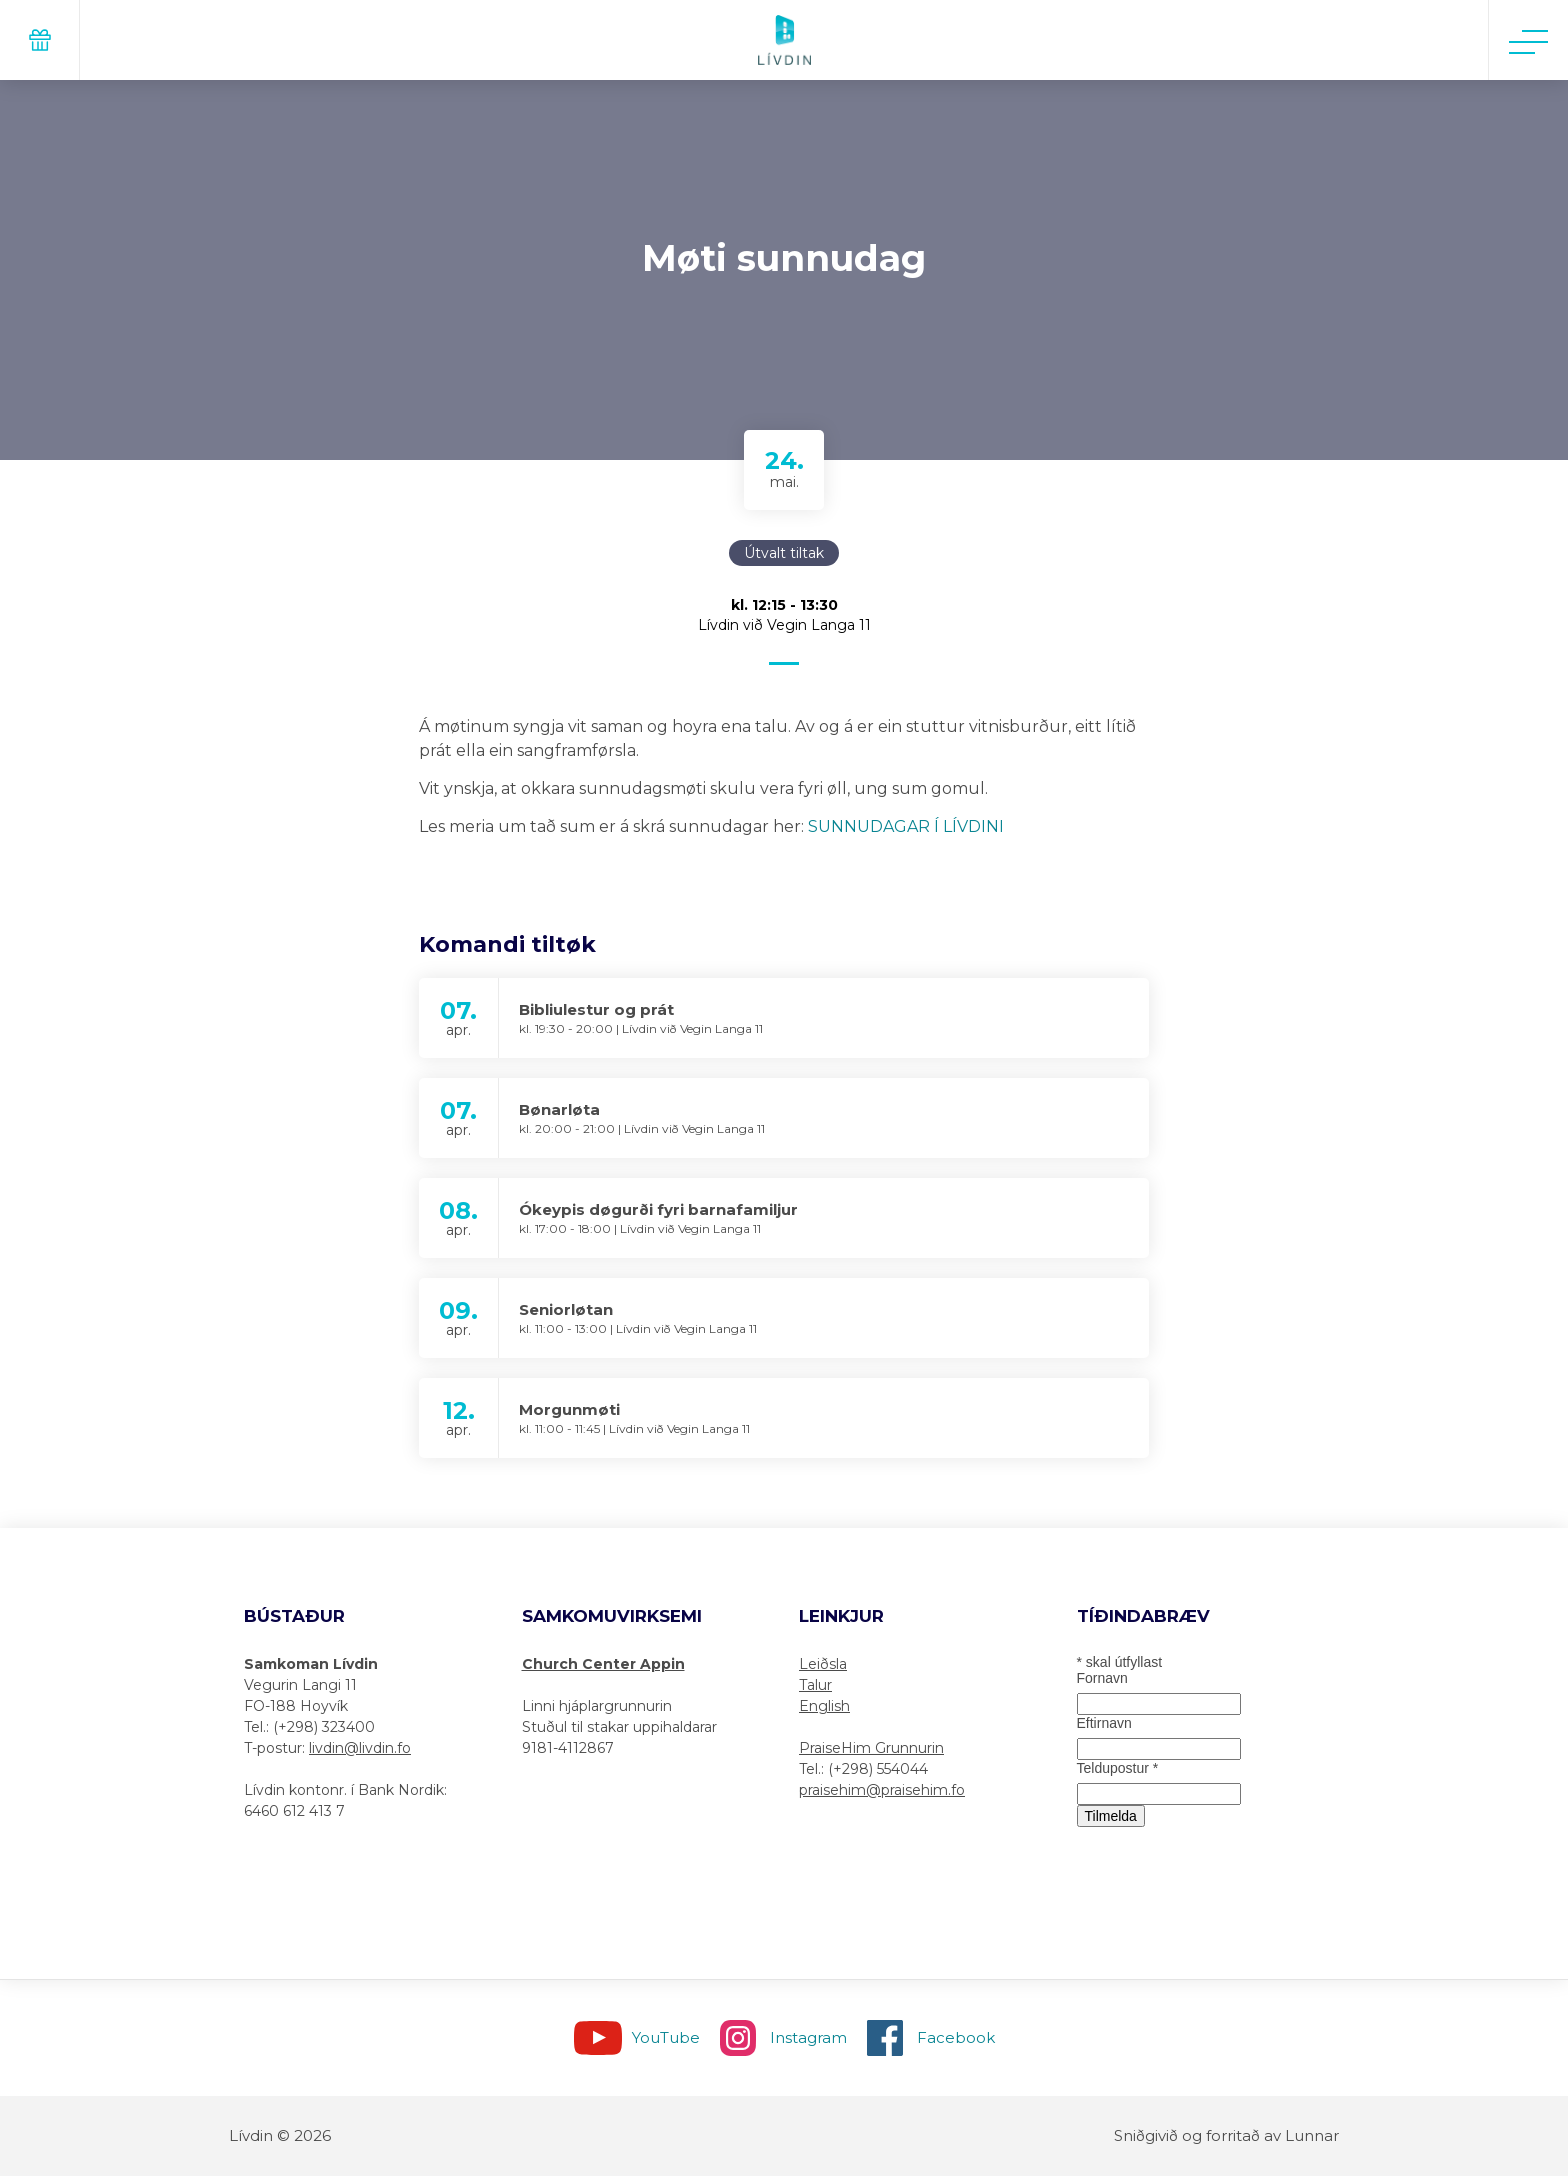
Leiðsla (823, 1664)
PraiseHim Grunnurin (871, 1748)
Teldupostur (1118, 1768)
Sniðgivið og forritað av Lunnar (1226, 2135)
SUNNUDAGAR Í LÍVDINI (906, 826)
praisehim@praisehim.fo (882, 1790)
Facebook (956, 2037)
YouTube (666, 2037)
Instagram (808, 2037)
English (824, 1706)
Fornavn (1102, 1678)
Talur (815, 1685)
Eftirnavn (1104, 1723)
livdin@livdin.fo (360, 1748)
